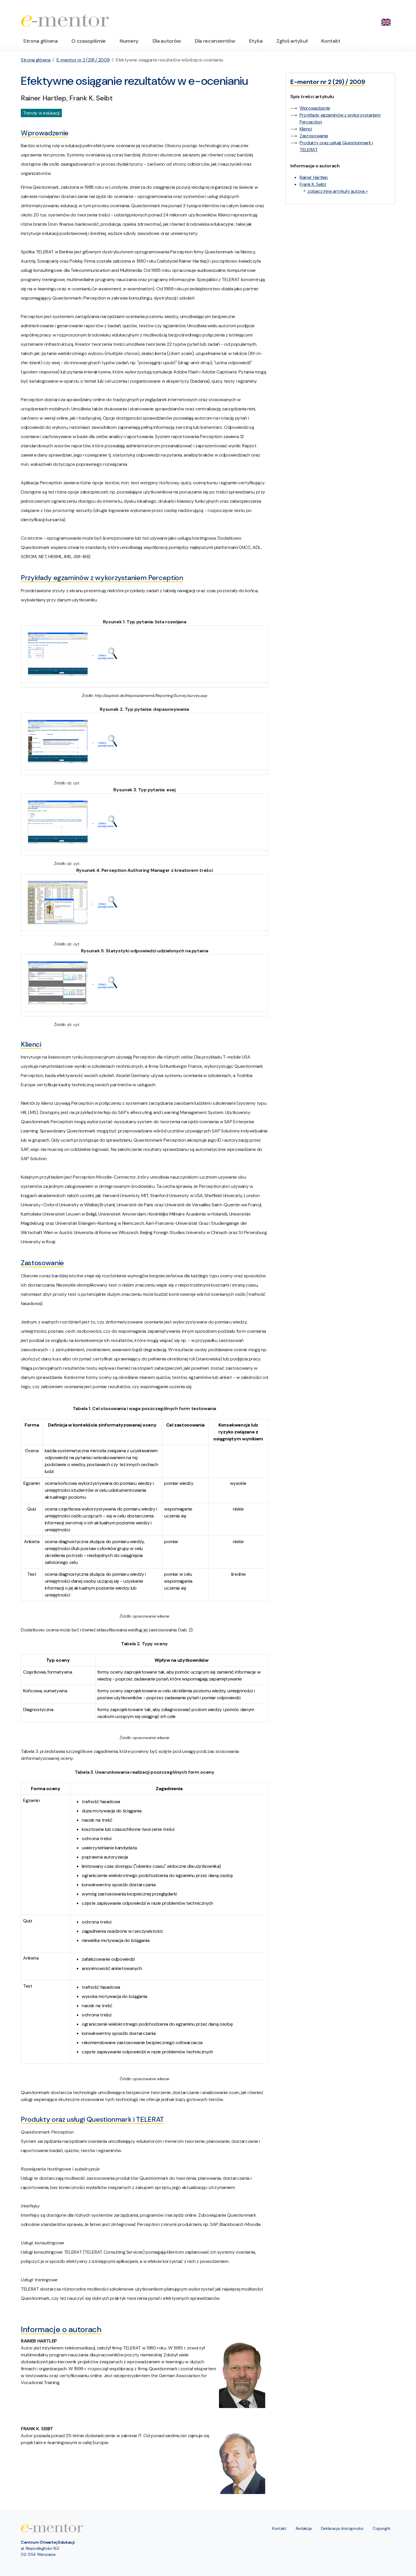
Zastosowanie (314, 136)
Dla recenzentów (215, 41)
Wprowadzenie (315, 108)
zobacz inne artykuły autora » (337, 191)
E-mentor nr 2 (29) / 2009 (83, 60)
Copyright (382, 2528)
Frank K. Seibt (313, 184)
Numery (129, 41)
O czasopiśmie (88, 41)
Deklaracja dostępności (342, 2528)
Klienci (306, 129)
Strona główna (40, 41)
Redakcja (304, 2528)
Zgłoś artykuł (291, 41)
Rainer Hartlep (314, 177)
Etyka (256, 41)
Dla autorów (167, 41)
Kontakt (330, 41)
